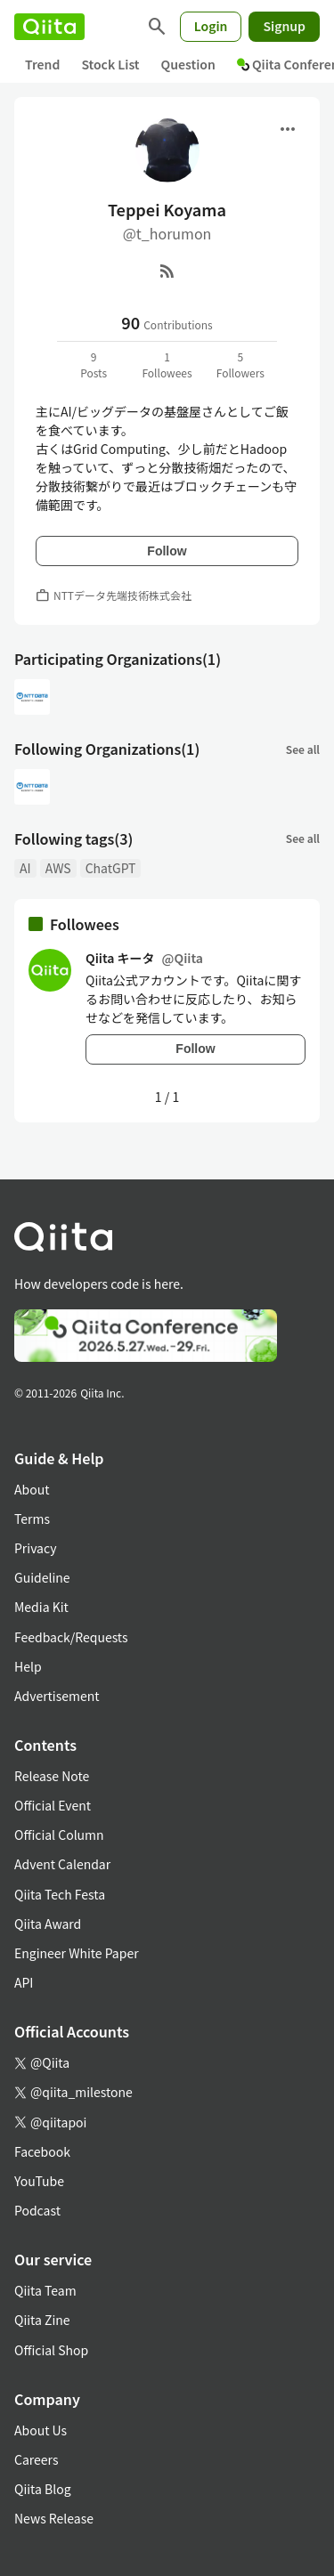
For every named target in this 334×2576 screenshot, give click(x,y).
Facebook (42, 2151)
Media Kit (41, 1607)
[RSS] (167, 270)
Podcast (37, 2210)
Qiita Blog (42, 2489)
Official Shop (51, 2350)
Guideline (42, 1577)
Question (188, 64)
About (31, 1489)
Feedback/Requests (71, 1637)
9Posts (93, 364)
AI (25, 868)
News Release (54, 2518)
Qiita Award (47, 1923)
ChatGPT (111, 868)
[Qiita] (49, 26)
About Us (40, 2430)
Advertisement (57, 1696)
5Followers (240, 364)
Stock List (110, 64)
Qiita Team (45, 2290)
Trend (42, 64)
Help (28, 1666)
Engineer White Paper (76, 1953)
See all (303, 749)
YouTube (39, 2181)
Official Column (59, 1834)
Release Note (51, 1776)
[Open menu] (287, 129)
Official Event (52, 1805)
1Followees (166, 364)
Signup (284, 26)
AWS (58, 868)
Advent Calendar (62, 1864)
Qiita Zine (42, 2320)
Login (211, 26)
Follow (166, 551)
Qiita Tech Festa (59, 1894)
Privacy (35, 1548)
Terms (32, 1518)
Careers (36, 2459)
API (23, 1982)
